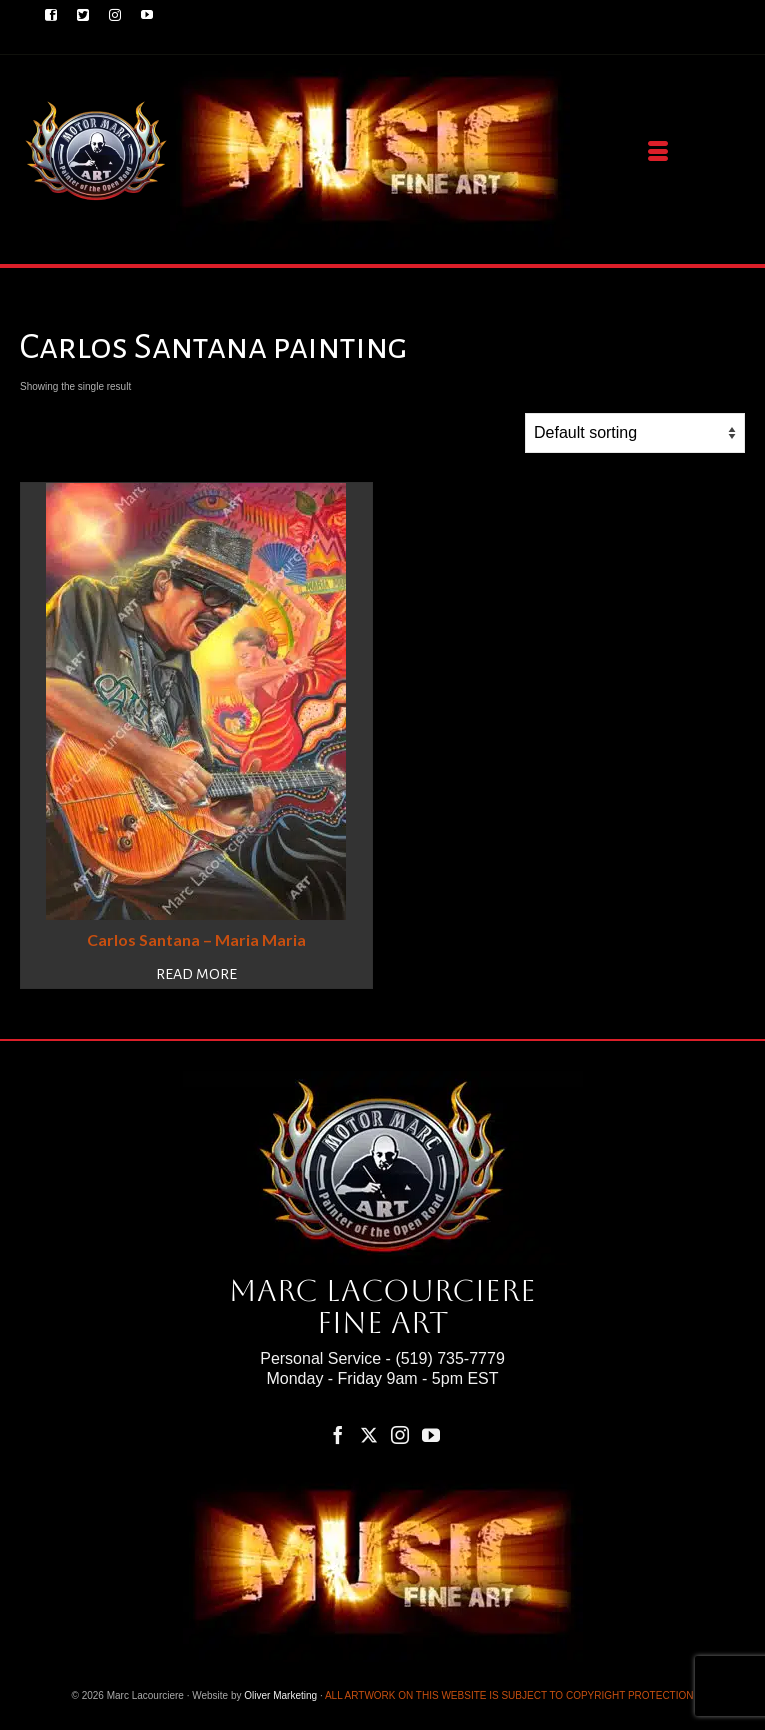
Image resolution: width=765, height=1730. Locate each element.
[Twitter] (369, 1434)
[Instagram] (400, 1434)
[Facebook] (338, 1434)
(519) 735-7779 (449, 1358)
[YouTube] (431, 1434)
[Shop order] (635, 433)
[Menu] (658, 152)
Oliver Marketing (280, 1695)
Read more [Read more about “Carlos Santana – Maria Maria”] (196, 974)
